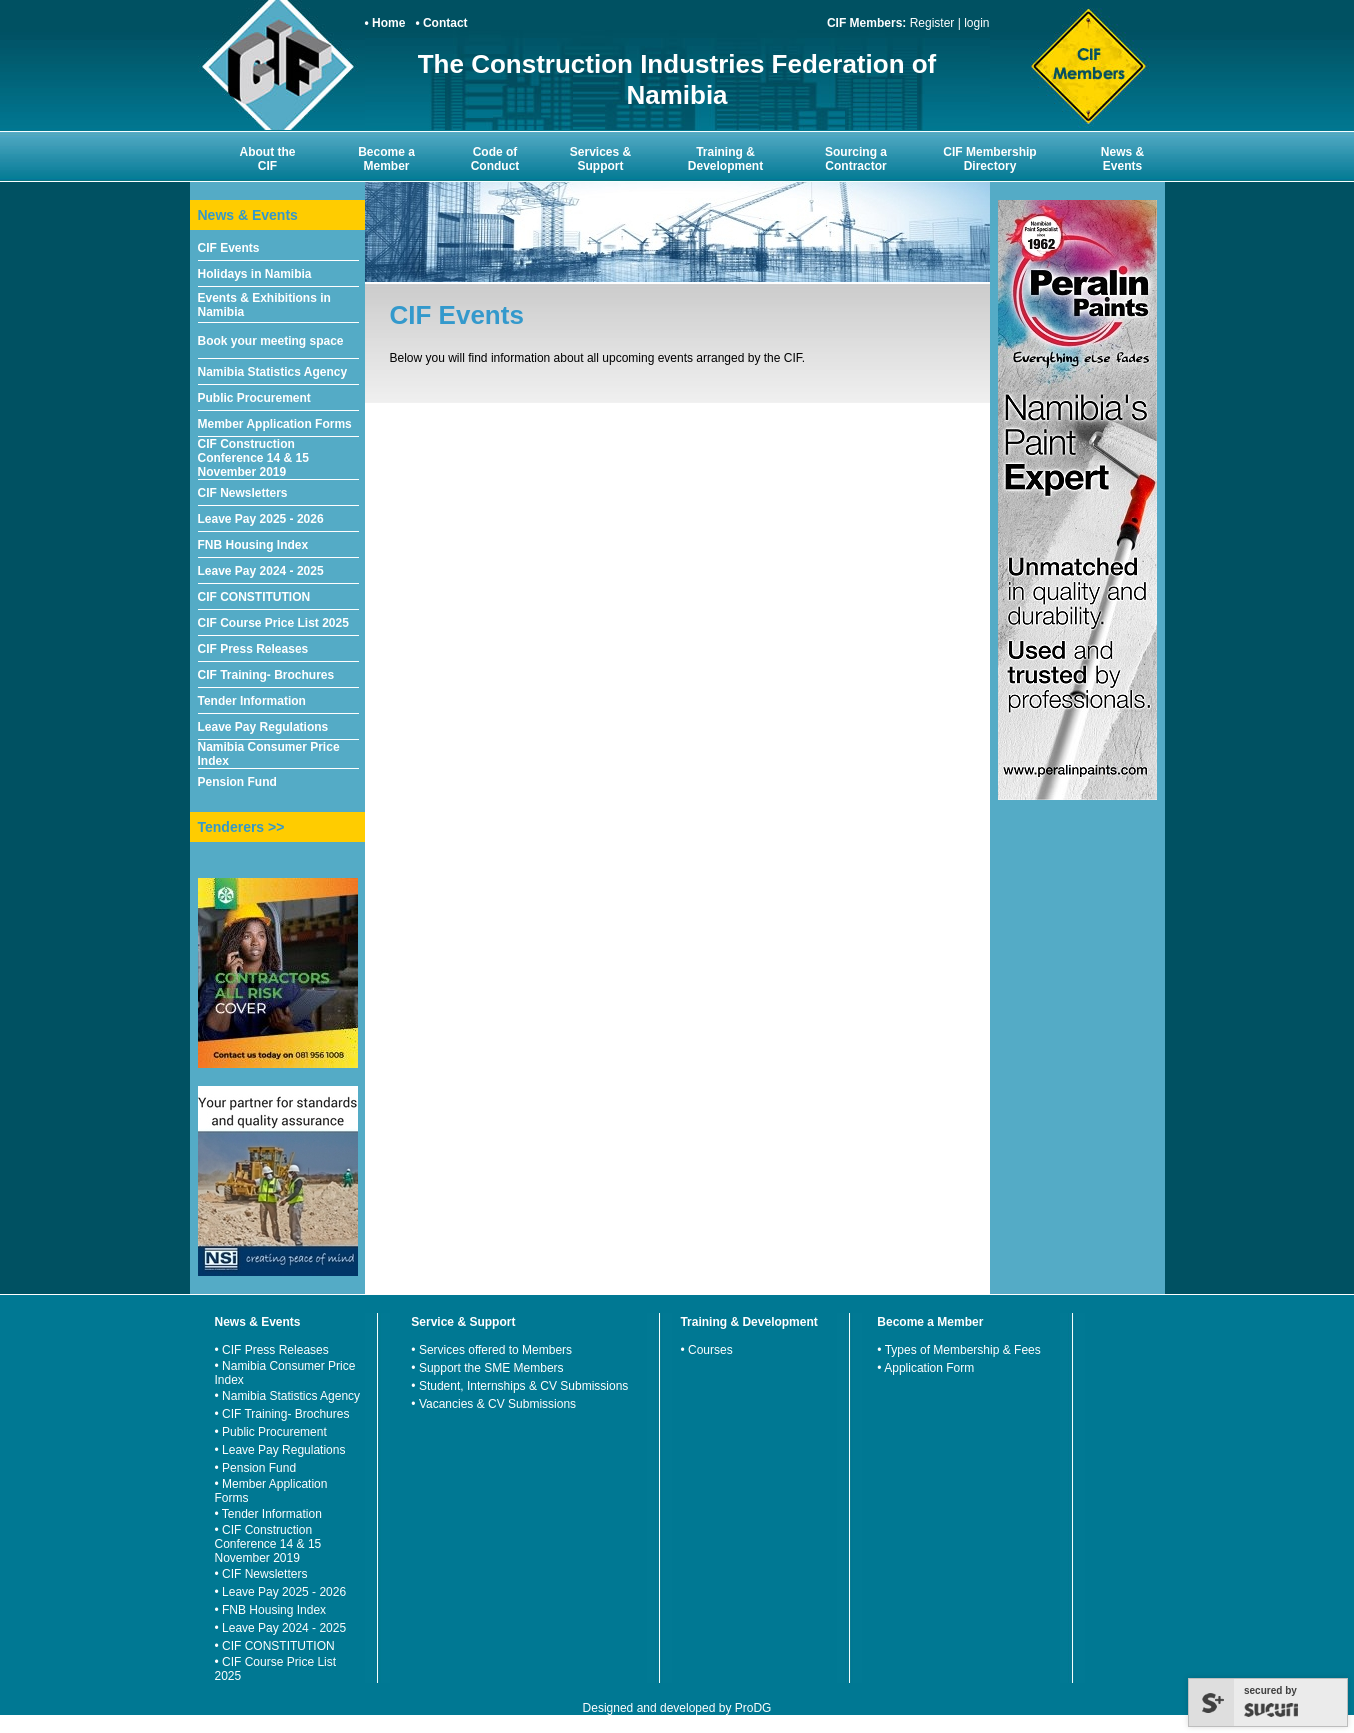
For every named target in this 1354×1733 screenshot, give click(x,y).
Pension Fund (237, 782)
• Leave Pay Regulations (280, 1450)
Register (932, 23)
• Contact (441, 23)
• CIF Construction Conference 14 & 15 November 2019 (268, 1544)
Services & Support (600, 159)
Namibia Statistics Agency (273, 372)
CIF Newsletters (243, 493)
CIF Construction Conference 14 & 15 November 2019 (253, 458)
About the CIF (268, 159)
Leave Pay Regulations (263, 727)
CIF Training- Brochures (266, 675)
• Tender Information (268, 1514)
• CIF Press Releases (272, 1350)
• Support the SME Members (487, 1368)
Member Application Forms (275, 424)
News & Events (1122, 159)
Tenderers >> (241, 827)
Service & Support (463, 1322)
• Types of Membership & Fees (958, 1350)
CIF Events (229, 248)
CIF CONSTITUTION (254, 597)
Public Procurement (254, 398)
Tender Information (252, 701)
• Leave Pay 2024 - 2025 (281, 1628)
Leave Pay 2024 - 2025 (261, 571)
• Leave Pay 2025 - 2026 (281, 1592)
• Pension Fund (256, 1468)
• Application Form (925, 1368)
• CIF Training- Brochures (282, 1414)
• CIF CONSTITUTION (275, 1646)
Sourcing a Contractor (856, 159)
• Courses (706, 1350)
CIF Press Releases (253, 649)
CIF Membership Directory (989, 159)
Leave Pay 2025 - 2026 (261, 519)
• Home (385, 23)
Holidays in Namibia (255, 274)
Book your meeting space (271, 341)
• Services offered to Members (491, 1350)
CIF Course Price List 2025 (273, 623)
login (976, 23)
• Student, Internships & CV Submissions (519, 1386)
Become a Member (386, 159)
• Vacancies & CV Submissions (493, 1404)
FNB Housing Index (253, 545)
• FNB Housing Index (271, 1610)
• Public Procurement (271, 1432)
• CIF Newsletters (261, 1574)
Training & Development (725, 159)
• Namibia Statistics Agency (288, 1396)
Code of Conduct (495, 159)
